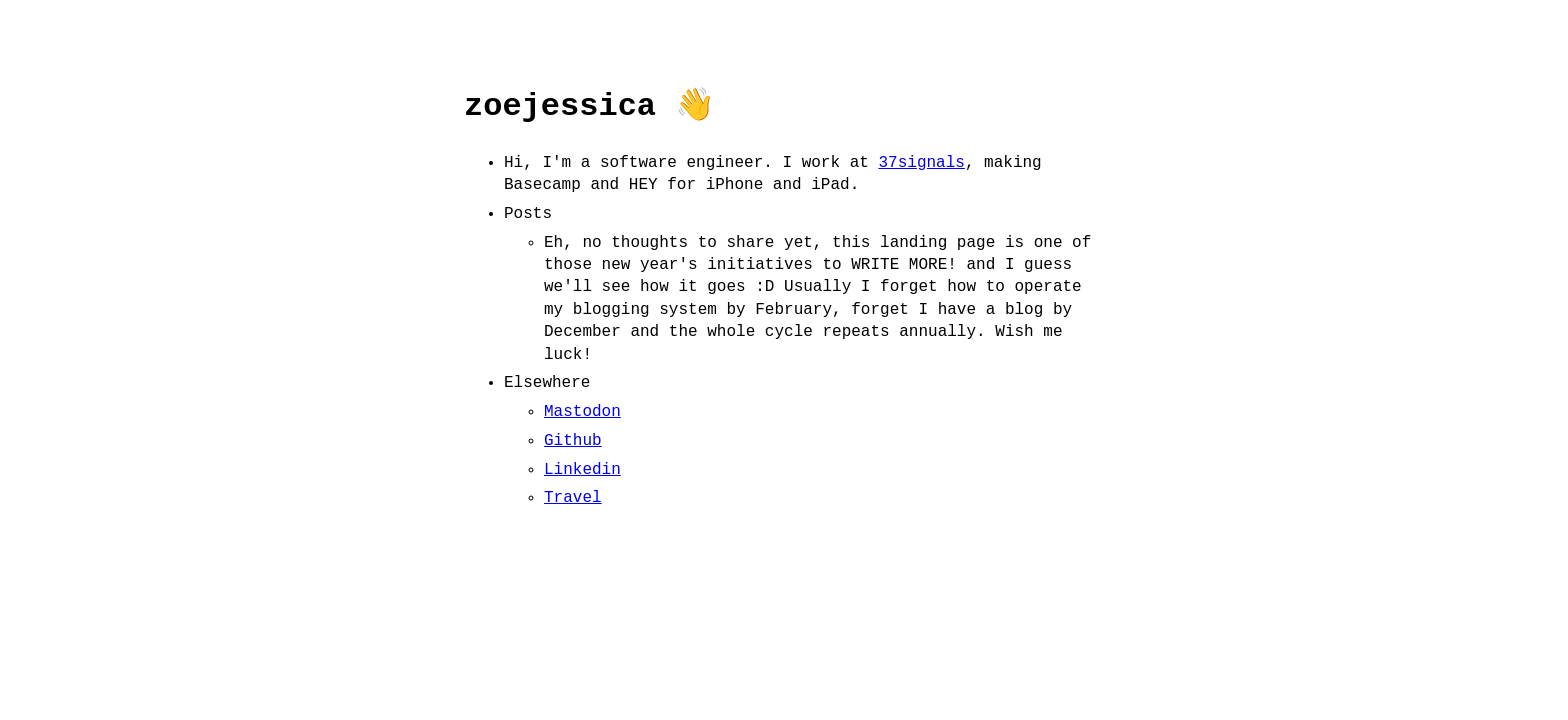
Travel (573, 498)
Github (573, 441)
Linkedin (582, 470)
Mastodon (582, 412)
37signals (921, 163)
